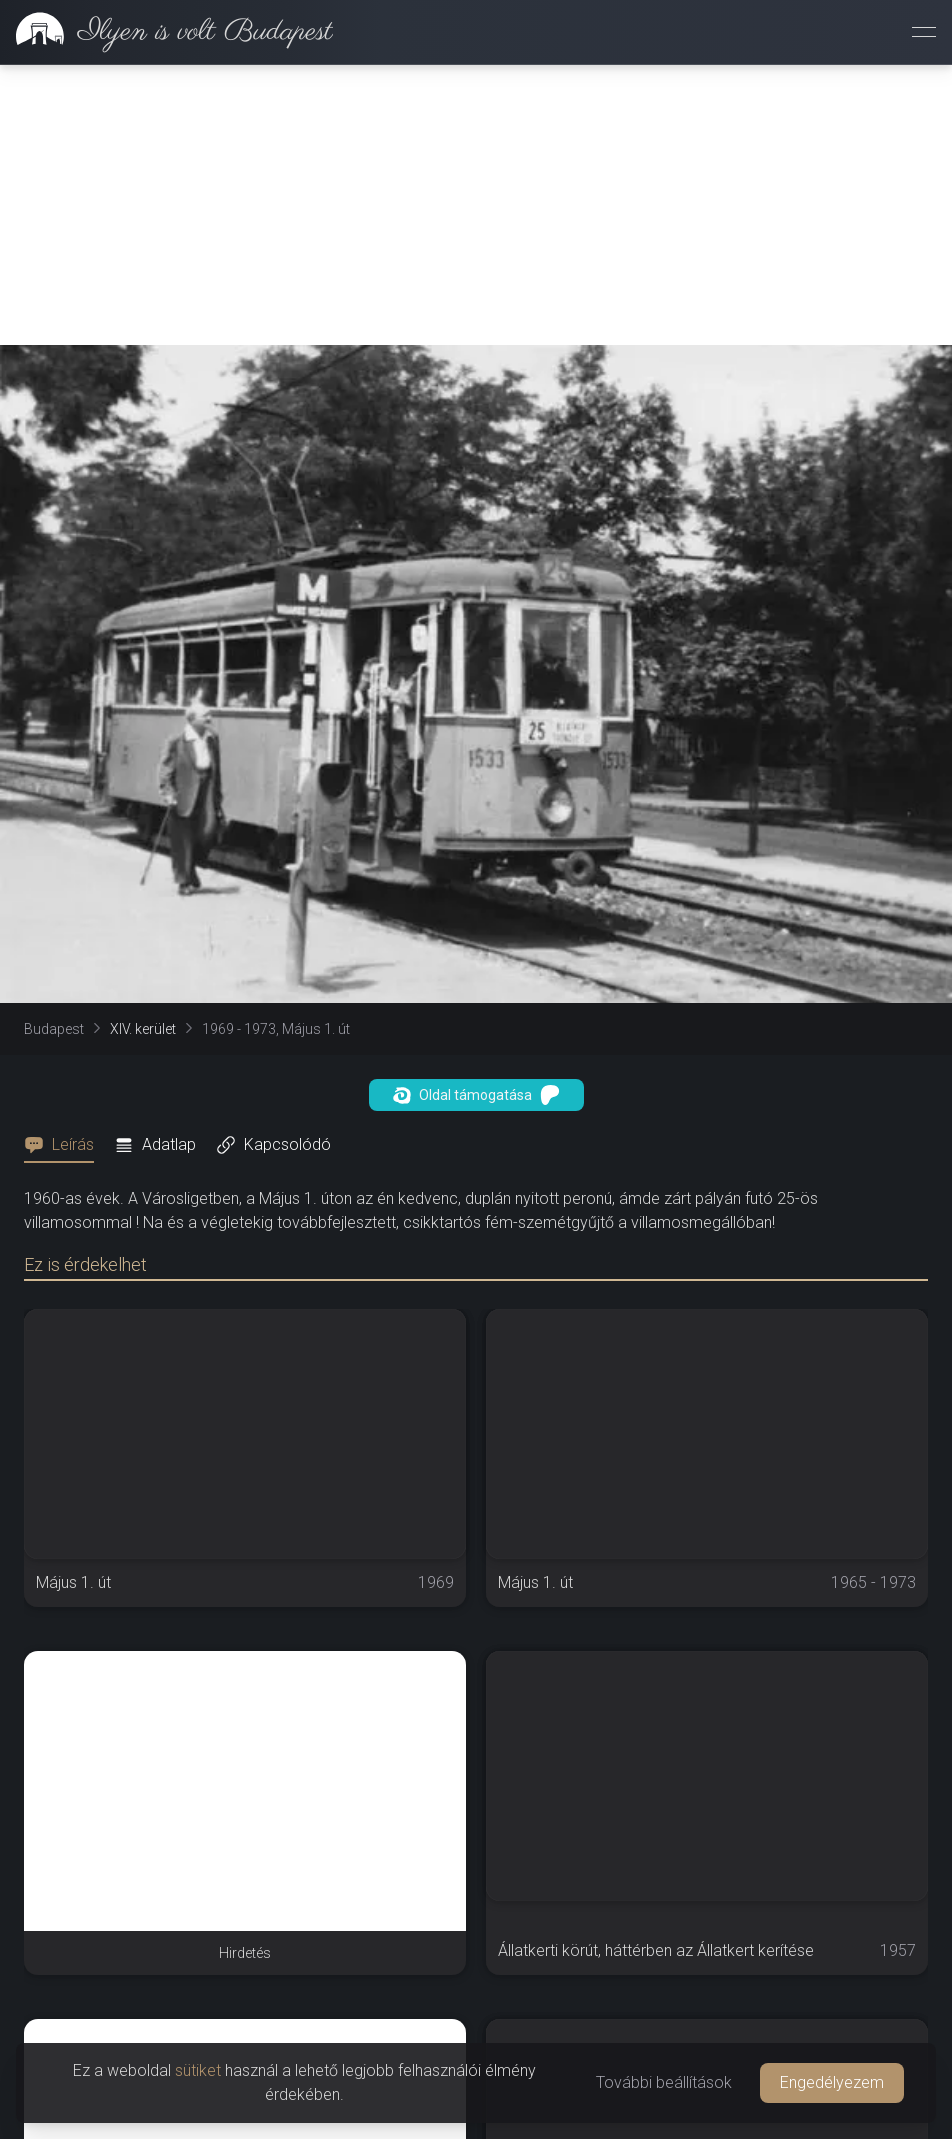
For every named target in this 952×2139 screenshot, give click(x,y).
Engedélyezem (832, 2082)
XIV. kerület (143, 1029)
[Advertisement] (476, 205)
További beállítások (664, 2082)
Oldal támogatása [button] (476, 1095)
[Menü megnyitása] (924, 32)
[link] (166, 32)
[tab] (65, 1145)
